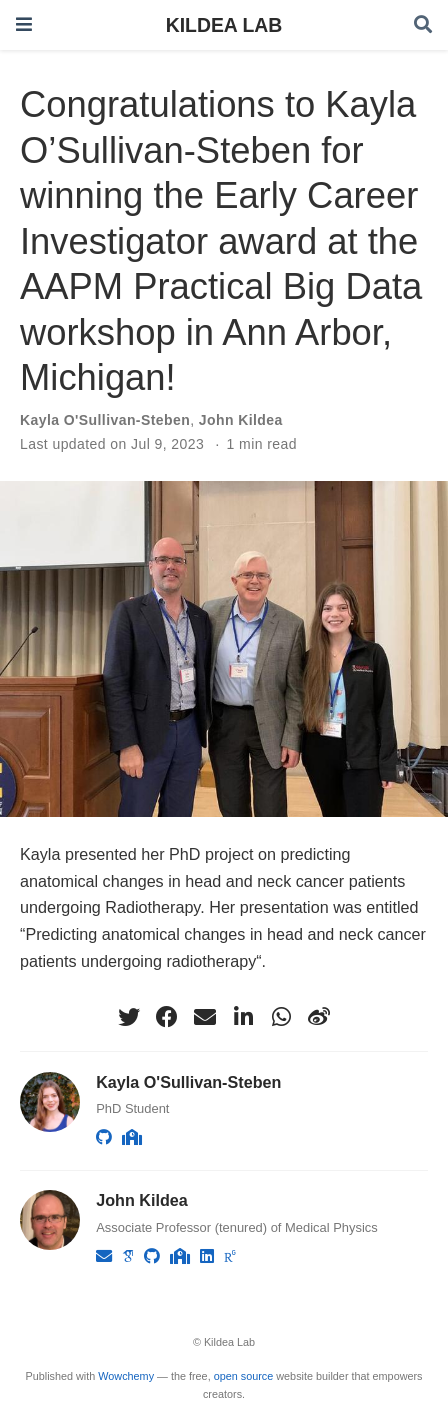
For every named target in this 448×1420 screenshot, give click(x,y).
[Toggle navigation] (24, 24)
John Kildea (241, 420)
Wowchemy (126, 1376)
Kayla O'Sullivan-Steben (105, 420)
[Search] (423, 25)
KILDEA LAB (224, 25)
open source (244, 1376)
